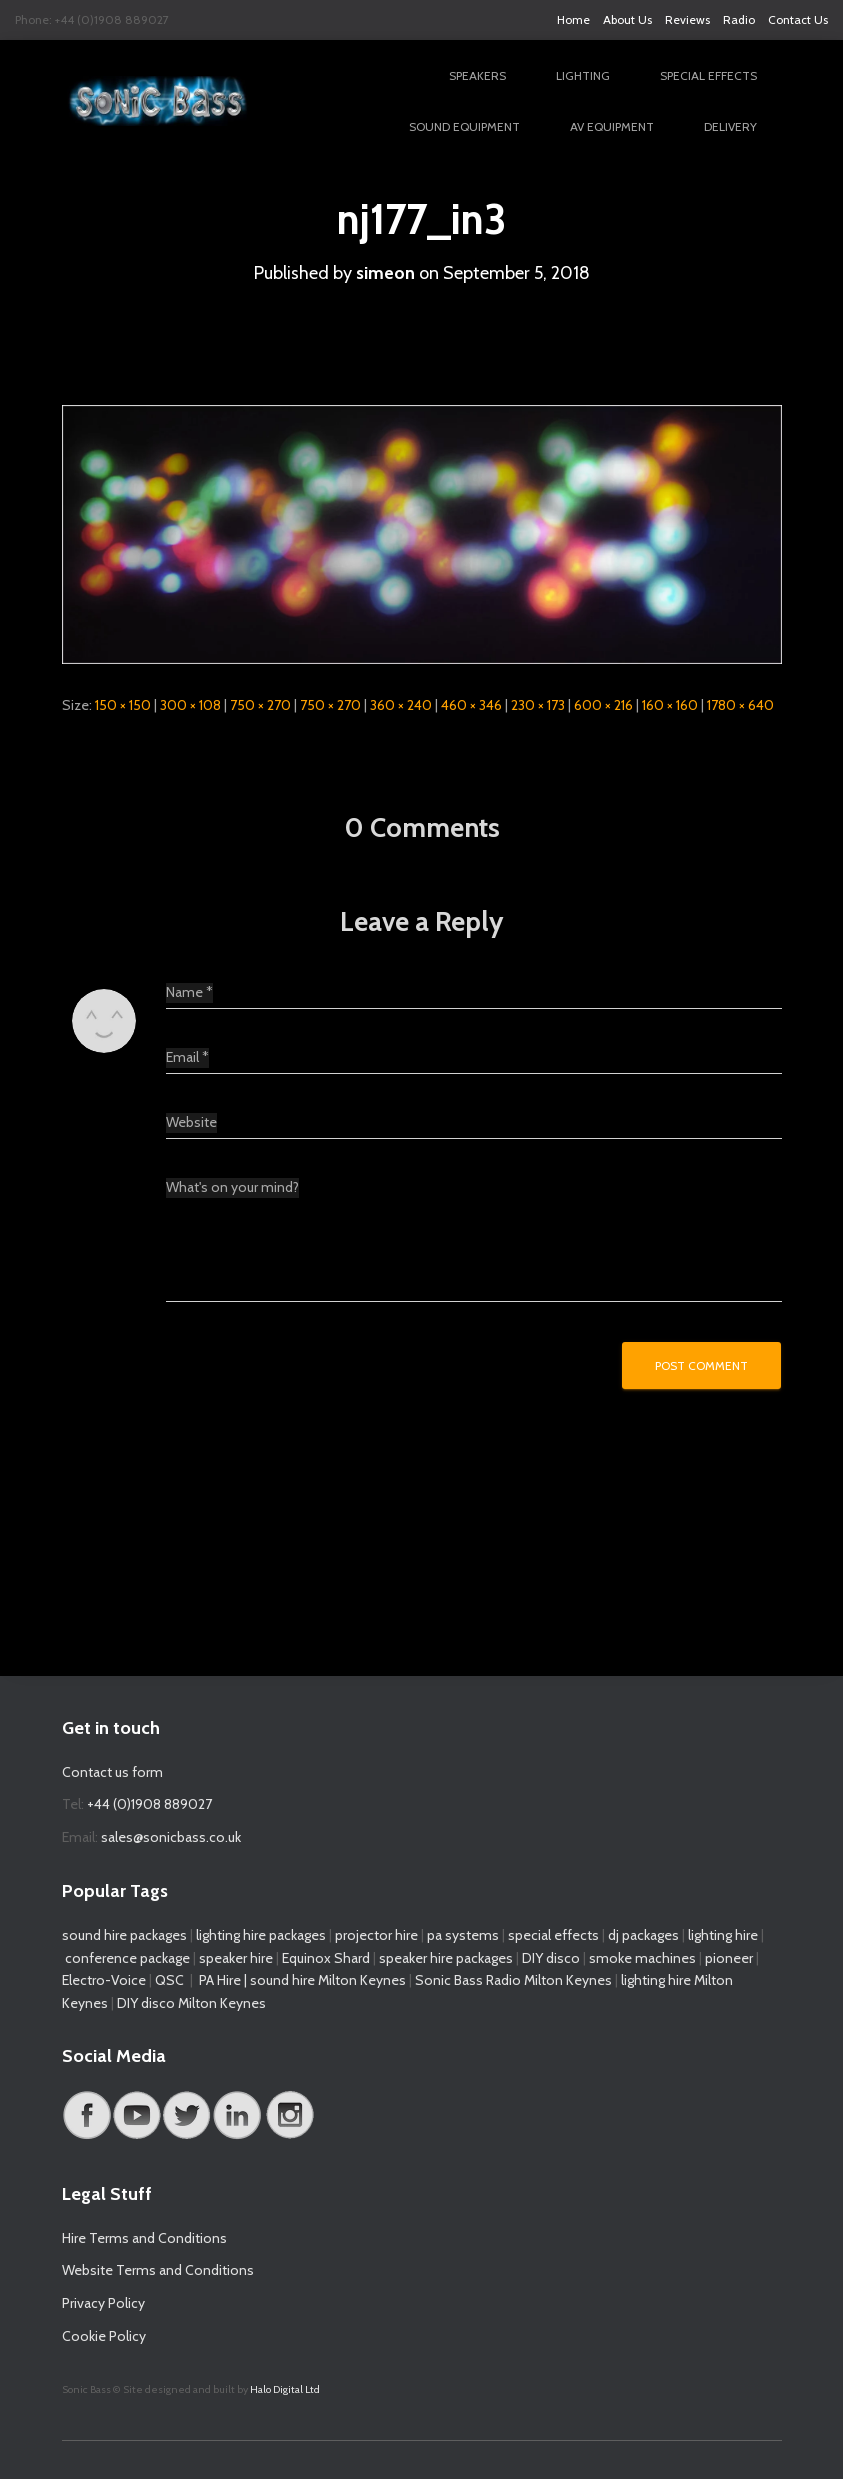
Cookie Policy (104, 2336)
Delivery (730, 126)
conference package (127, 1958)
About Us (627, 19)
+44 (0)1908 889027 (149, 1804)
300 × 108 (190, 705)
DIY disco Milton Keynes (191, 2003)
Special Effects (708, 75)
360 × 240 (401, 705)
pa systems (463, 1935)
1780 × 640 (740, 705)
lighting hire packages (261, 1935)
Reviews (687, 19)
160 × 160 (670, 705)
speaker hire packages (446, 1958)
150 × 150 (123, 705)
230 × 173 (538, 705)
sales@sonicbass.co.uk (171, 1837)
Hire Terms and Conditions (144, 2238)
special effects (553, 1935)
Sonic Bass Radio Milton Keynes (513, 1980)
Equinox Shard (326, 1958)
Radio (739, 19)
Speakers (477, 75)
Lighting (583, 75)
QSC (169, 1980)
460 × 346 (471, 705)
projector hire (375, 1935)
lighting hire (723, 1935)
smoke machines (642, 1958)
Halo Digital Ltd (285, 2389)
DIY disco (551, 1958)
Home (573, 19)
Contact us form (112, 1772)
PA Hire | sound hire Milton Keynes (302, 1980)
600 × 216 (603, 705)
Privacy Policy (103, 2303)
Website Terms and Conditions (158, 2270)
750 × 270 (260, 705)
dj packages (643, 1935)
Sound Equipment (464, 126)
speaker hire (236, 1958)
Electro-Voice (104, 1980)
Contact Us (798, 19)
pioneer (729, 1958)
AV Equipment (612, 126)
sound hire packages (124, 1935)
